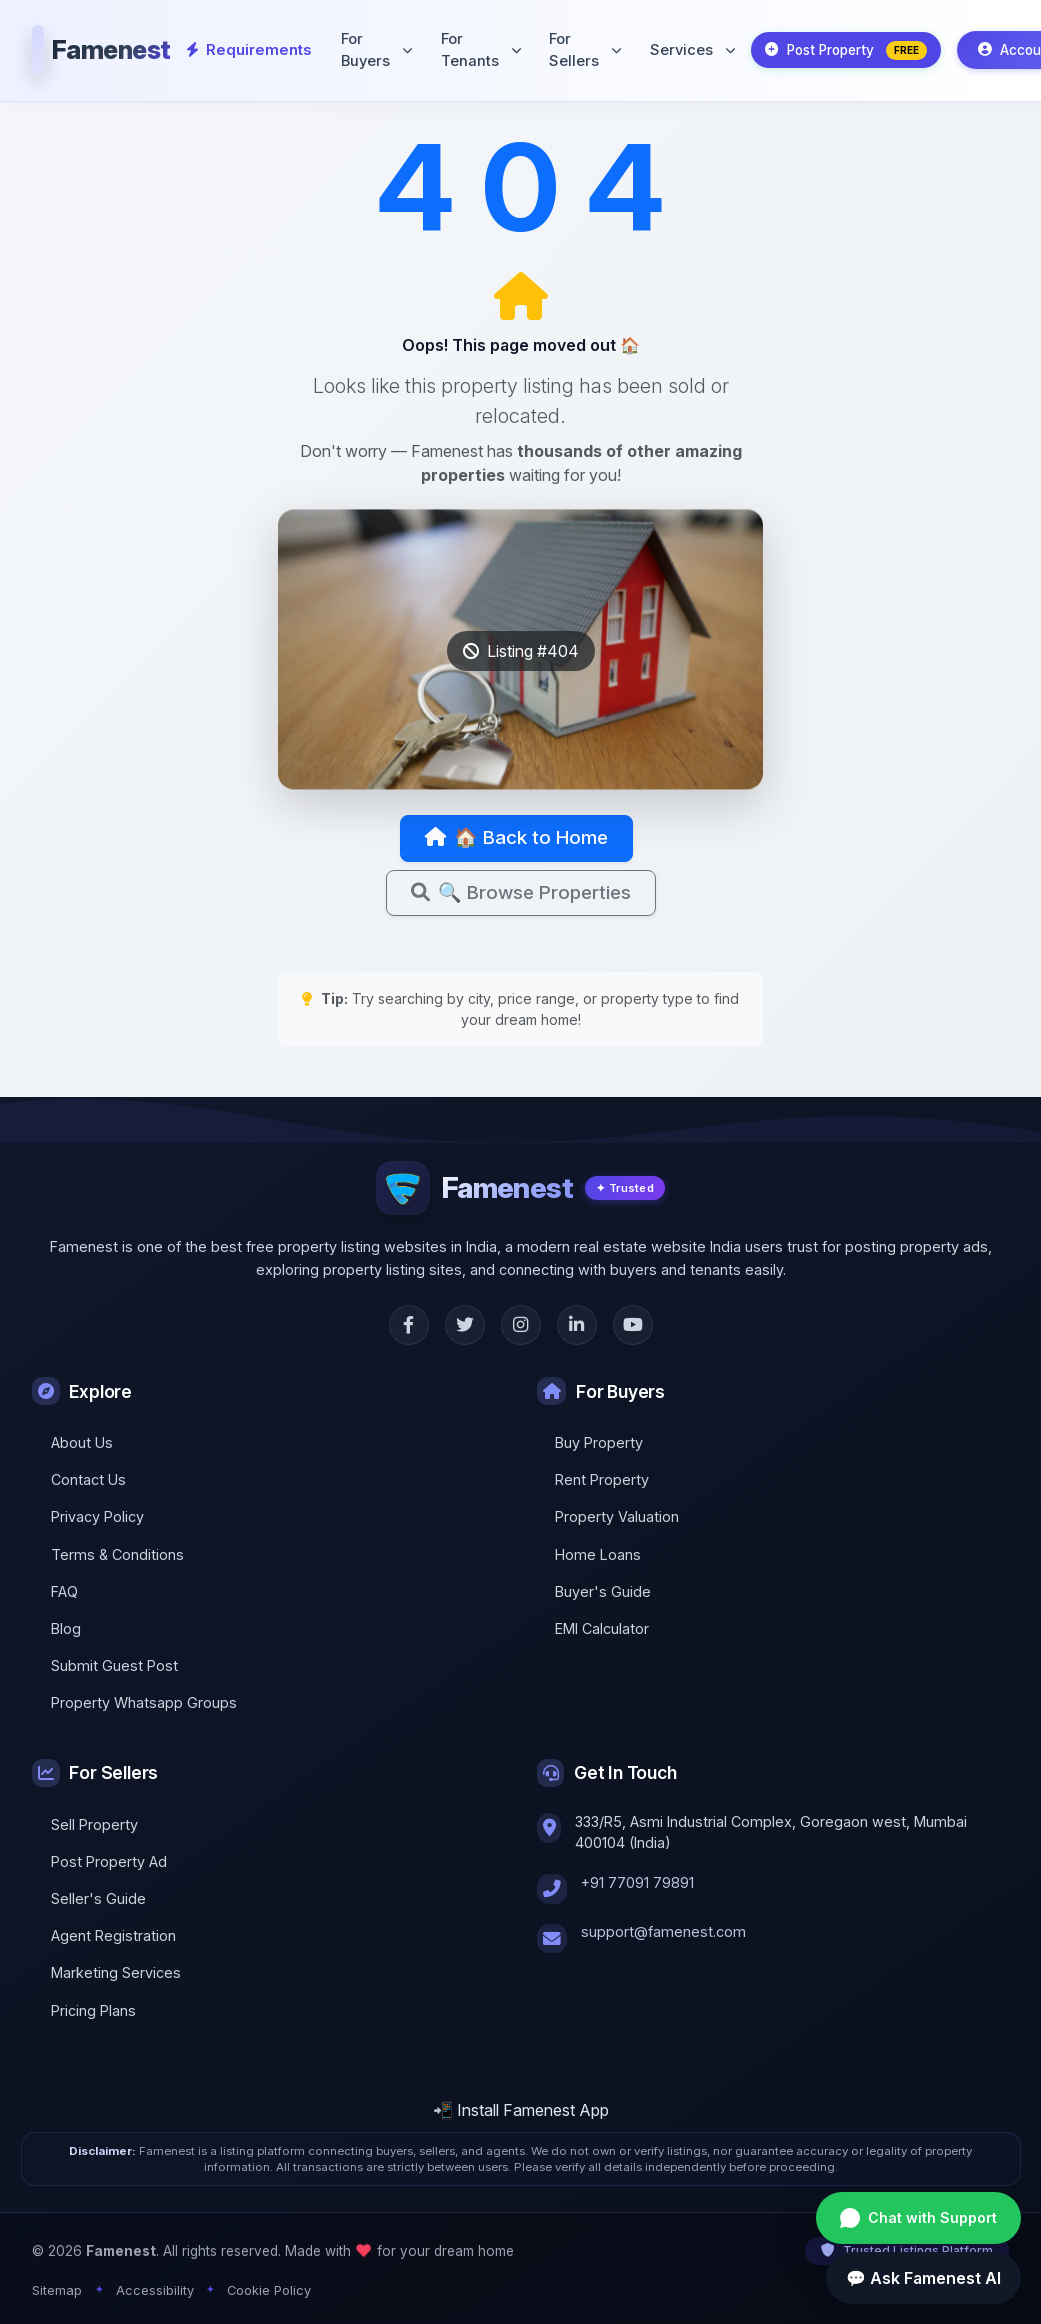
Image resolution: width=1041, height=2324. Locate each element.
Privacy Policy (97, 1516)
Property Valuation (617, 1516)
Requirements (247, 47)
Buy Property (599, 1442)
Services (686, 47)
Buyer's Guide (603, 1591)
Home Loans (598, 1554)
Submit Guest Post (114, 1665)
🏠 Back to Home (517, 839)
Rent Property (602, 1479)
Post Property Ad (109, 1861)
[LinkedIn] (577, 1325)
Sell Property (94, 1824)
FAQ (64, 1591)
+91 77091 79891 (637, 1882)
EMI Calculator (602, 1628)
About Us (82, 1442)
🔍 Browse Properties (521, 895)
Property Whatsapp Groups (144, 1703)
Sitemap (57, 2290)
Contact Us (88, 1479)
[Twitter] (465, 1325)
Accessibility (155, 2290)
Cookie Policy (269, 2290)
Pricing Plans (93, 2010)
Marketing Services (116, 1973)
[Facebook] (409, 1325)
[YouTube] (633, 1325)
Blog (66, 1628)
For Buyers (371, 47)
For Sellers (579, 47)
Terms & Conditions (117, 1554)
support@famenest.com (663, 1931)
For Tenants (476, 47)
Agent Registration (113, 1935)
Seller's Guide (98, 1898)
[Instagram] (521, 1325)
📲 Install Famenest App (521, 2110)
